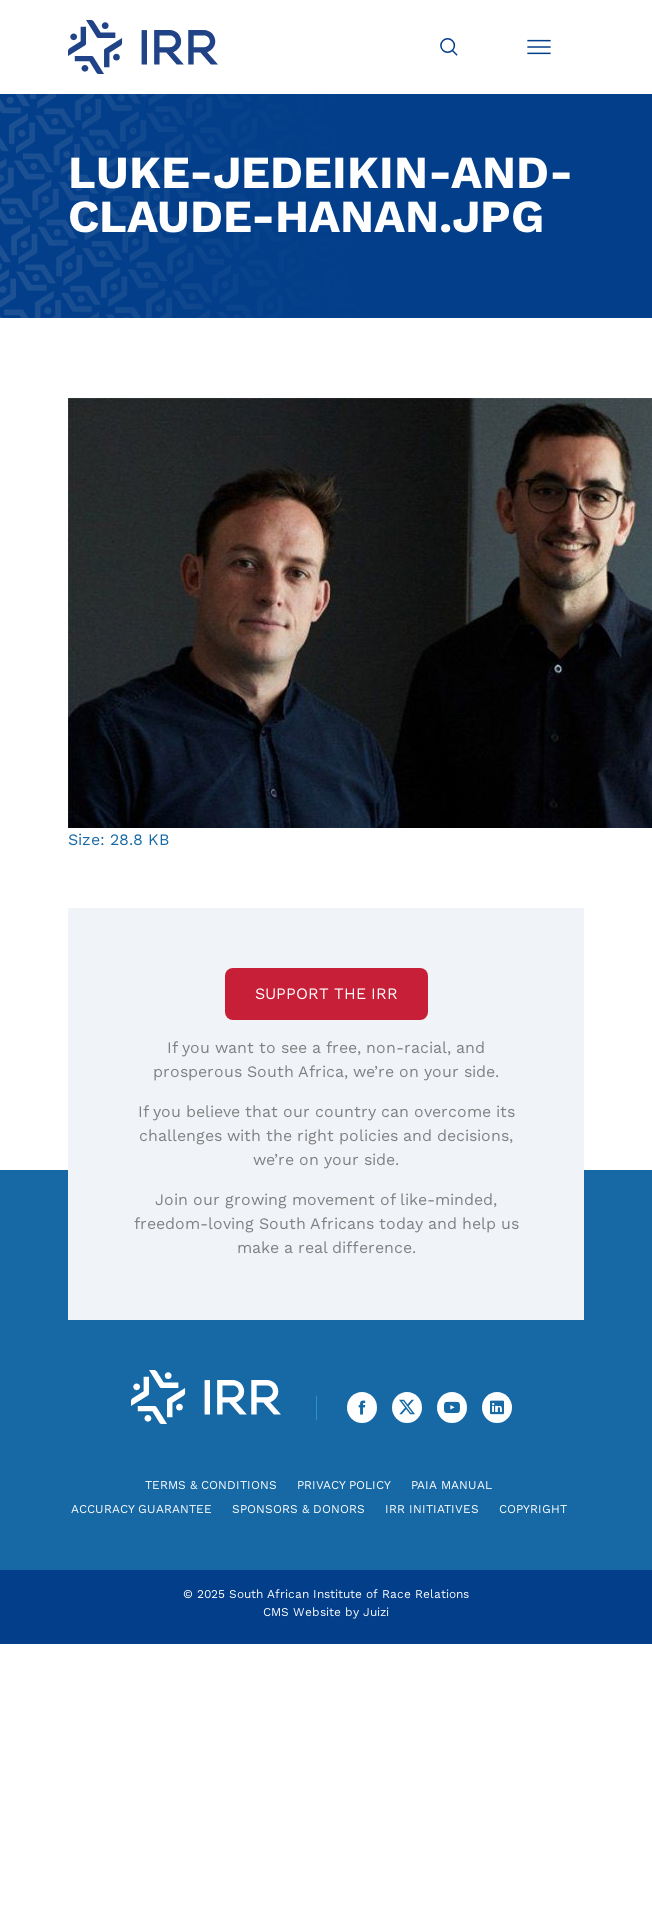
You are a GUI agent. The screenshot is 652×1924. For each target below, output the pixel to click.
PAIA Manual (451, 1485)
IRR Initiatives (432, 1509)
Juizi (376, 1612)
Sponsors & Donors (298, 1509)
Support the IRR (326, 993)
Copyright (533, 1509)
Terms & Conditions (211, 1485)
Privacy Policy (344, 1485)
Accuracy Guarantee (141, 1509)
